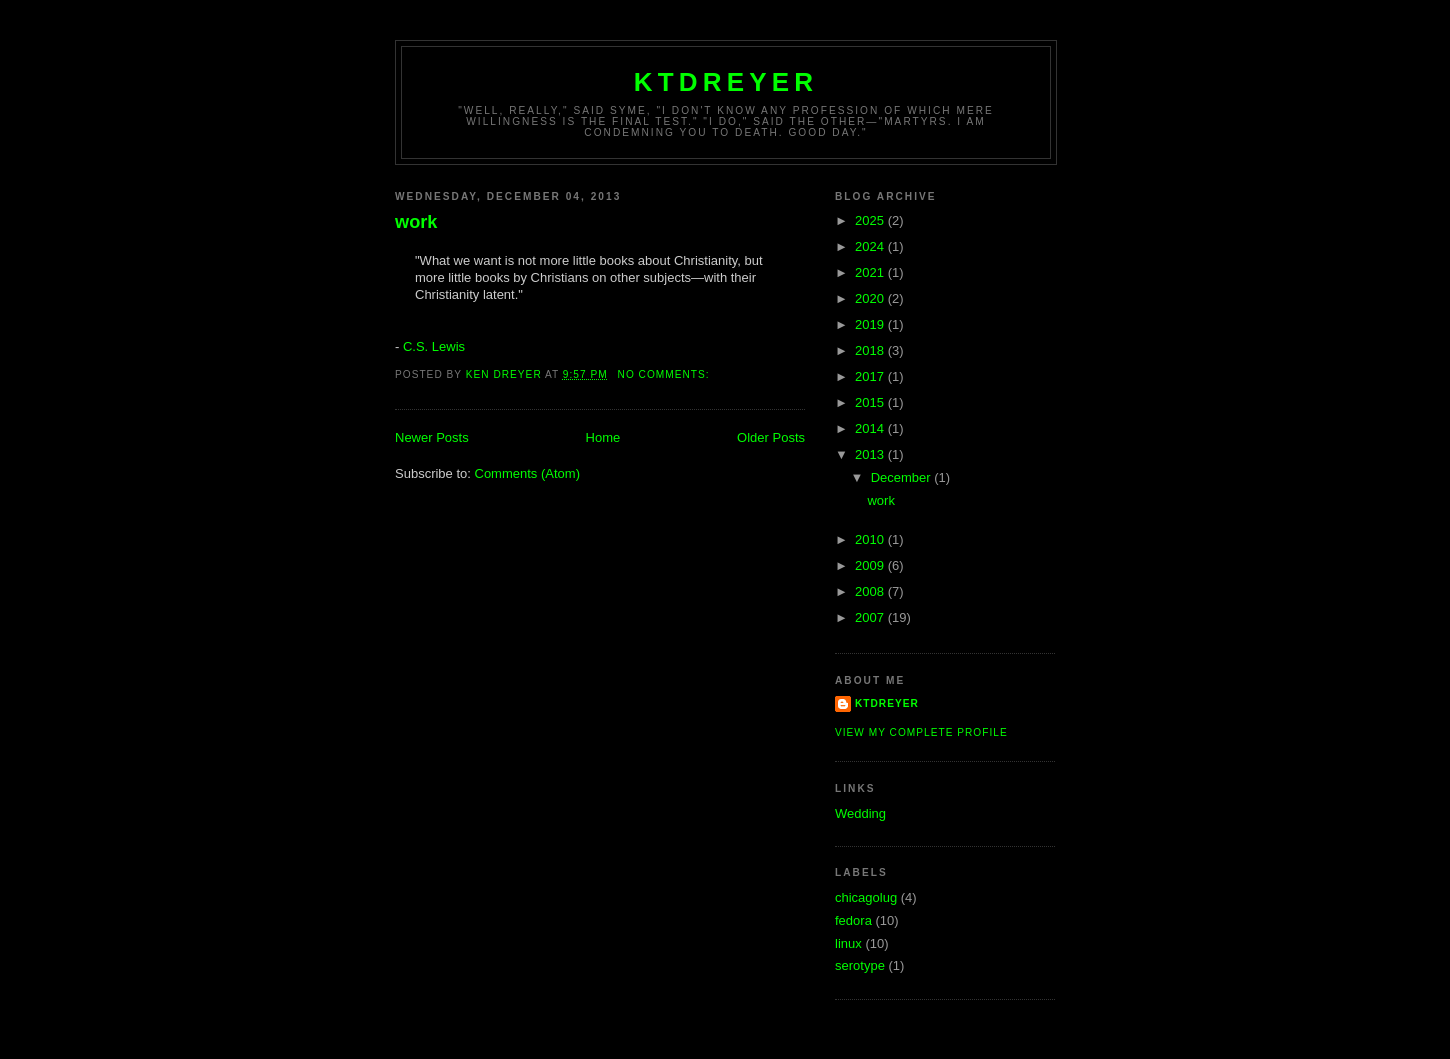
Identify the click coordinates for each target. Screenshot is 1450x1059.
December (903, 477)
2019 (871, 324)
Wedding (860, 813)
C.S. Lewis (434, 346)
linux (848, 943)
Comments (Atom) (527, 473)
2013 (871, 454)
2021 (871, 272)
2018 (871, 350)
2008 (871, 591)
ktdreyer (726, 82)
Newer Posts (432, 437)
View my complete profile (921, 732)
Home (603, 437)
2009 (871, 565)
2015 (871, 402)
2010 (871, 539)
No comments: (666, 374)
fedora (853, 920)
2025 (871, 220)
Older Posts (771, 437)
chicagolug (866, 897)
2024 (871, 246)
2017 (871, 376)
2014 (871, 428)
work (416, 222)
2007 (871, 617)
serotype (860, 965)
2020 (871, 298)
